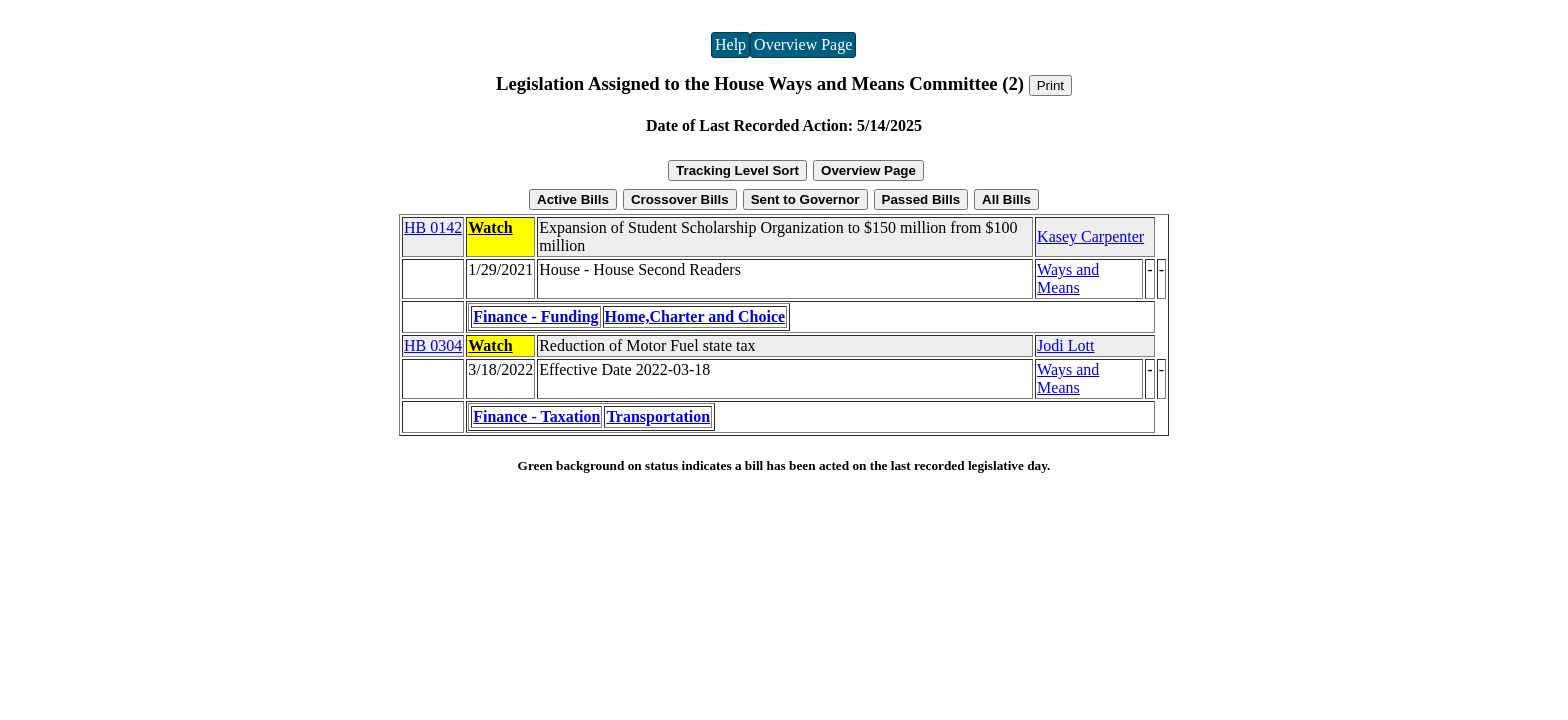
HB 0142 (433, 227)
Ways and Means (1068, 278)
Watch (490, 227)
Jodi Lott (1065, 345)
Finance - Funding (535, 316)
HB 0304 (433, 345)
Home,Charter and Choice (695, 316)
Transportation (658, 416)
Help (730, 44)
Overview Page (803, 44)
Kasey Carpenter (1090, 236)
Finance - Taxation (536, 416)
